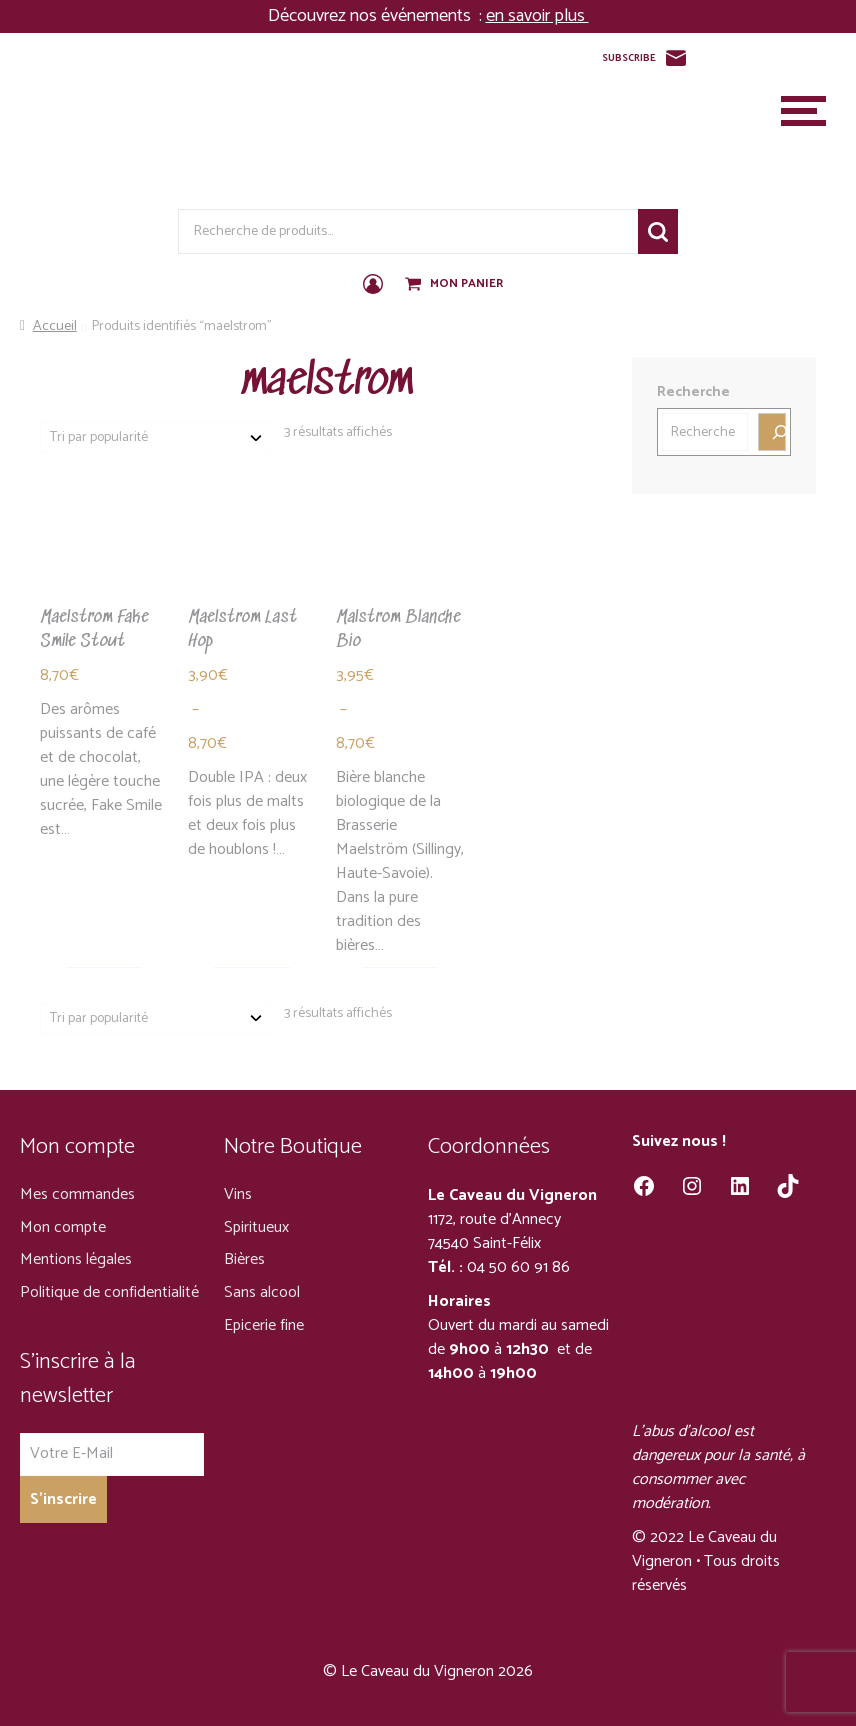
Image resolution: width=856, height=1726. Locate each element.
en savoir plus (537, 16)
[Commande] (155, 437)
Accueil (55, 326)
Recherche (658, 231)
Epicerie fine (264, 1325)
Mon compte (63, 1227)
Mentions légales (76, 1259)
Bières (244, 1259)
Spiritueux (256, 1227)
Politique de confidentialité (109, 1292)
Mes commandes (77, 1194)
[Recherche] (772, 432)
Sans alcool (262, 1292)
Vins (238, 1194)
